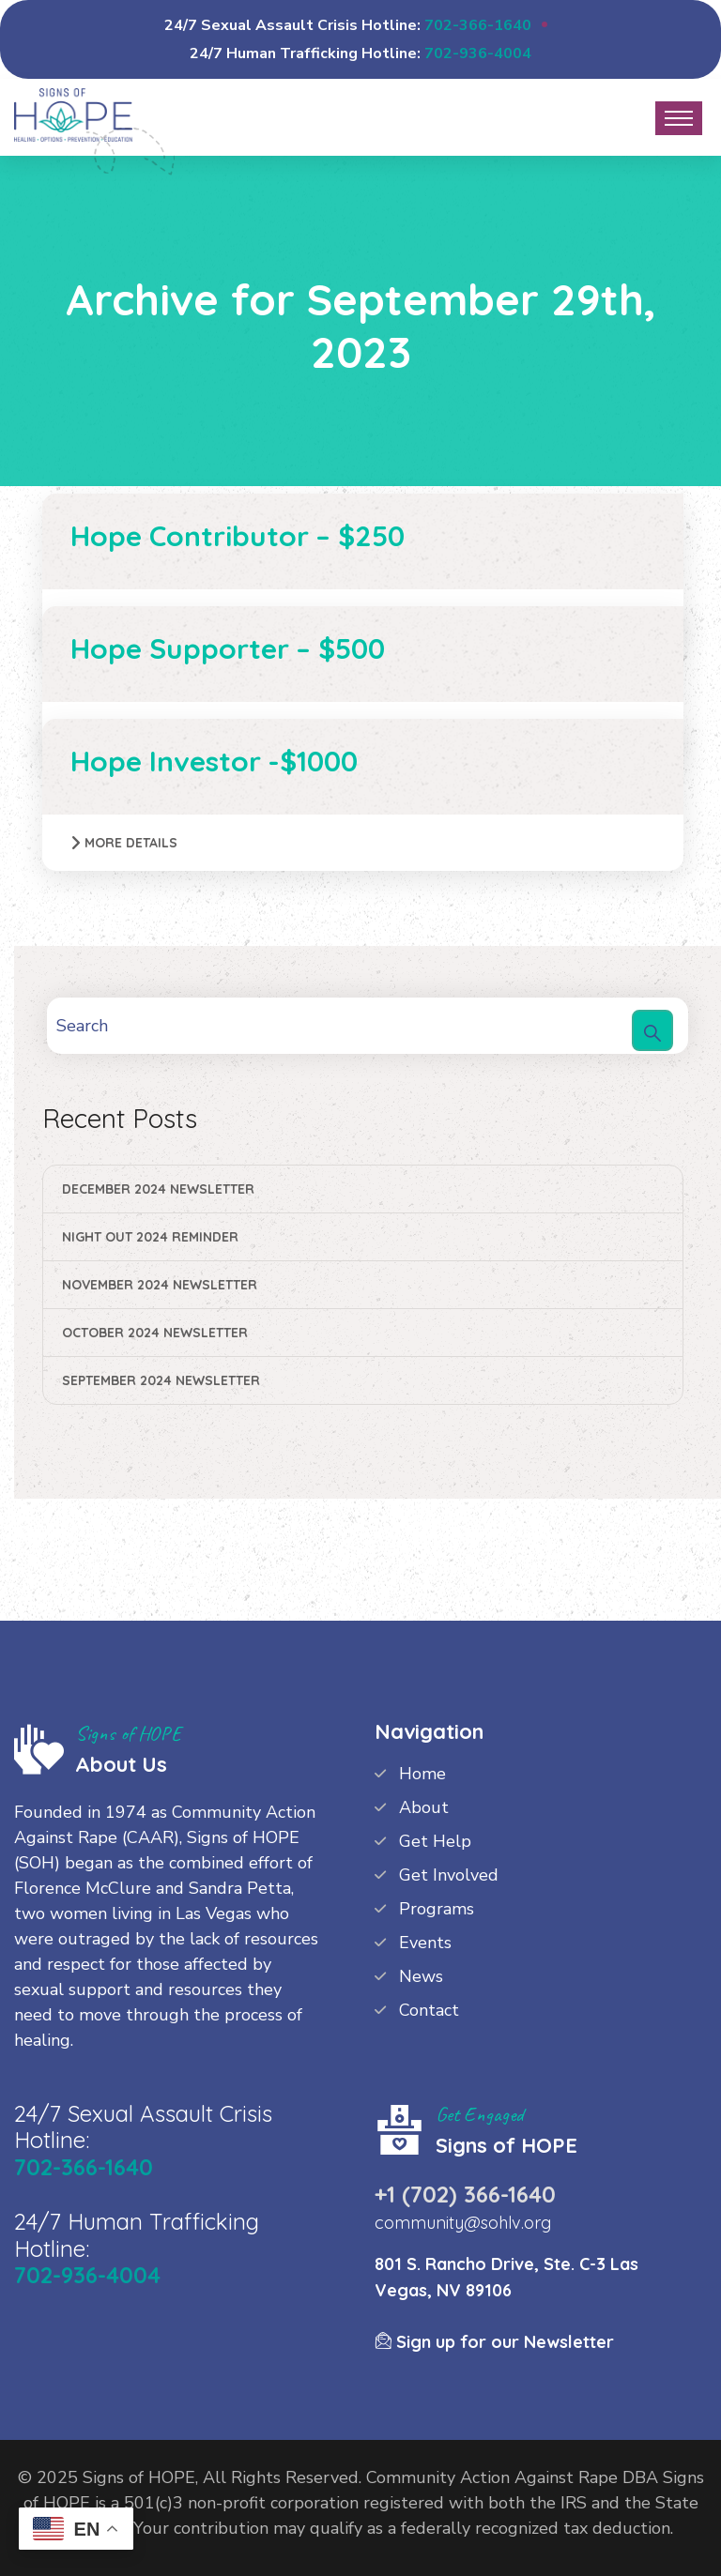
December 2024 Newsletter (158, 1189)
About (424, 1807)
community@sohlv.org (463, 2222)
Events (425, 1942)
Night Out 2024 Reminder (150, 1236)
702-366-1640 (477, 25)
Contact (429, 2010)
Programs (436, 1909)
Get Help (435, 1841)
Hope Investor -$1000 (214, 761)
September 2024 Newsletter (161, 1380)
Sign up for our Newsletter (494, 2342)
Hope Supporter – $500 (227, 648)
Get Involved (449, 1875)
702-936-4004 (477, 53)
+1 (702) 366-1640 (465, 2194)
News (421, 1976)
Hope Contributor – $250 (237, 536)
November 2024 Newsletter (159, 1284)
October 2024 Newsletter (155, 1332)
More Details (130, 842)
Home (422, 1773)
